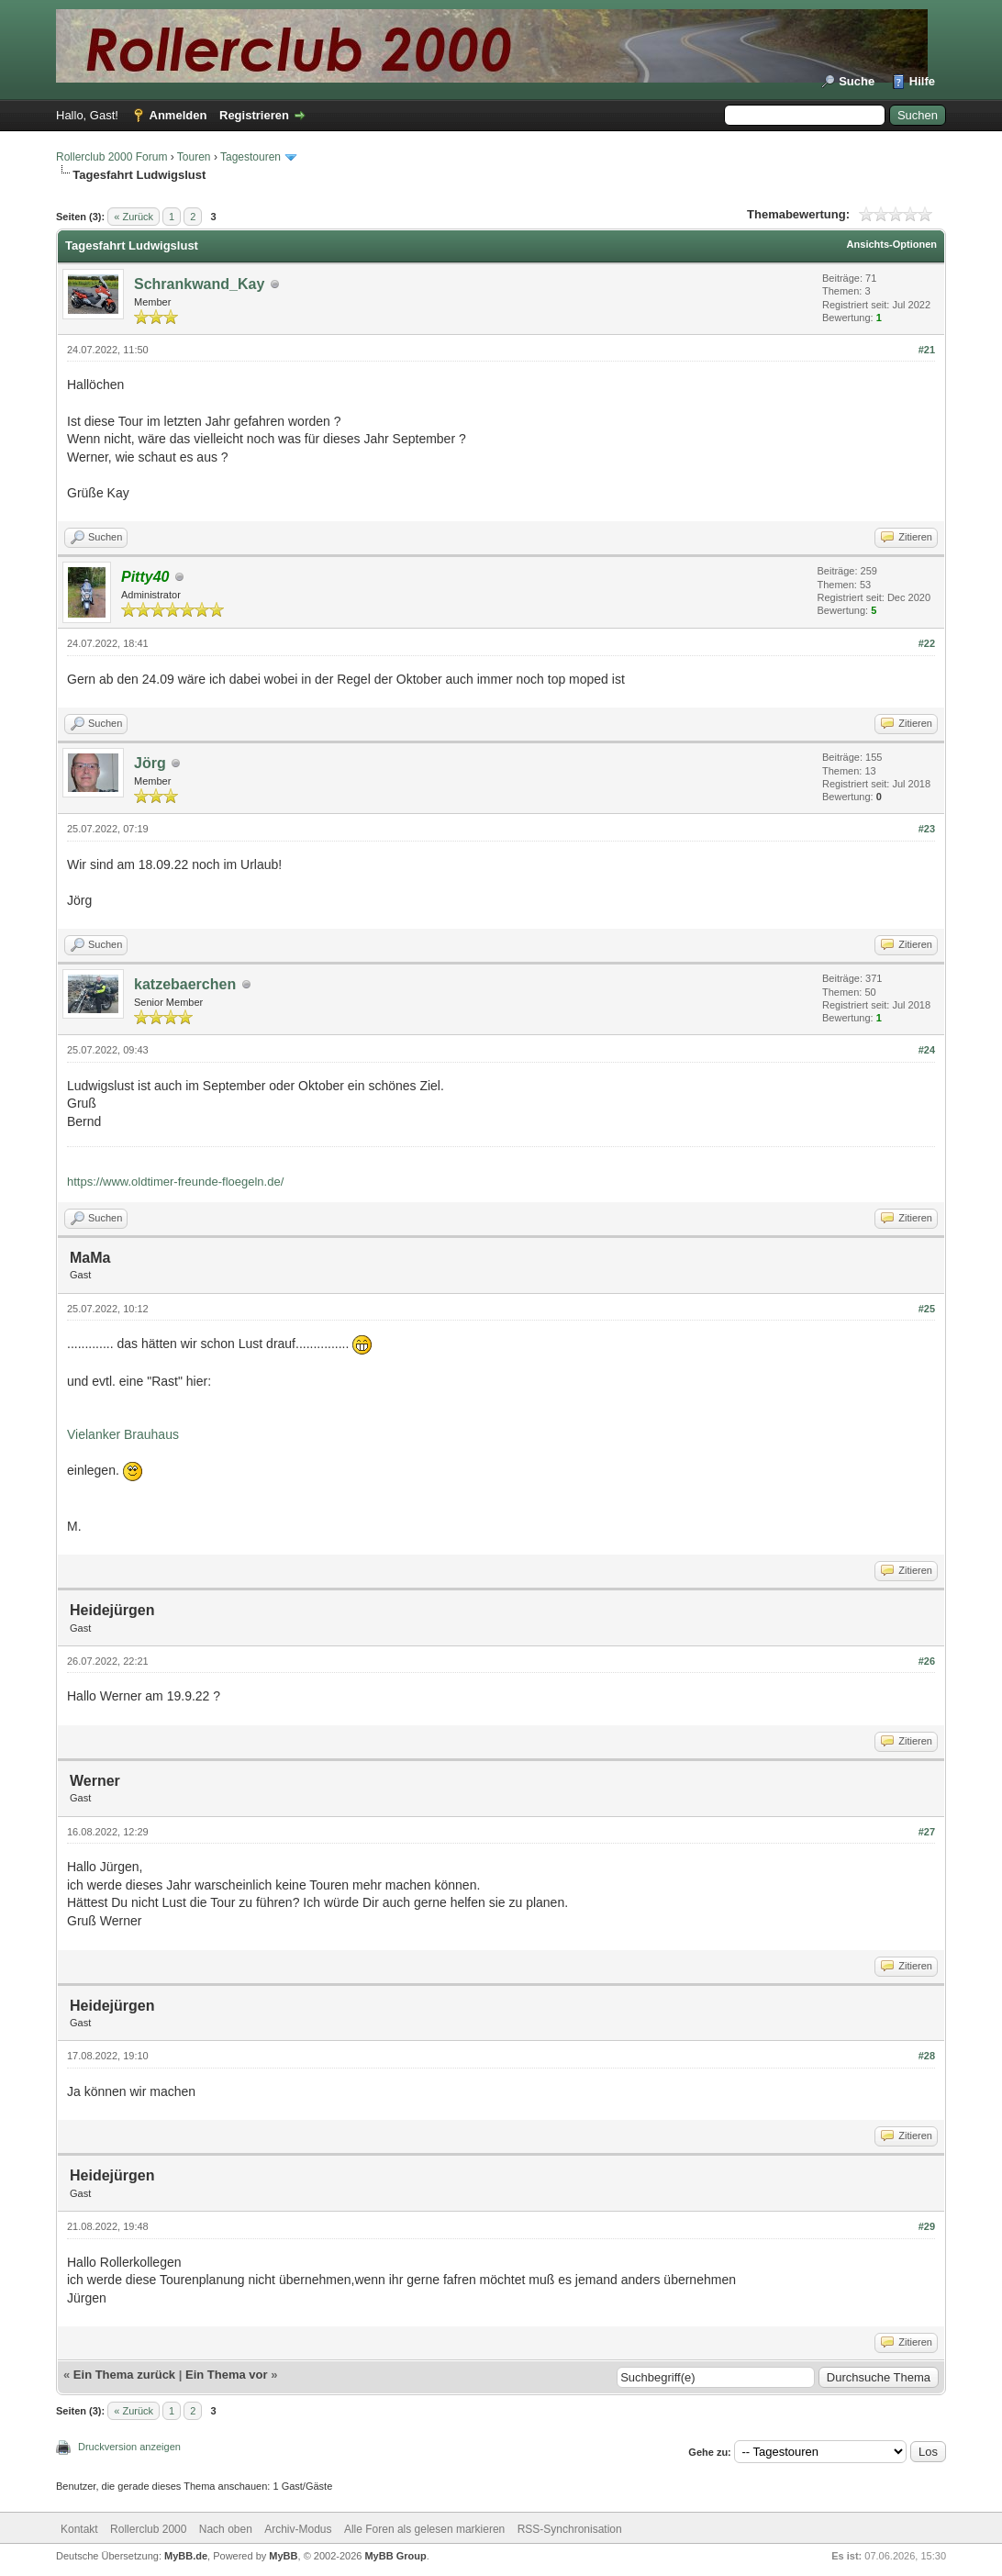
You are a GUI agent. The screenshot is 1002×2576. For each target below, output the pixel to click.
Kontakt (79, 2529)
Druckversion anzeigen (129, 2446)
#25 (926, 1308)
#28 (926, 2055)
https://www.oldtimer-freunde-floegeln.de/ (175, 1181)
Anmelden (178, 115)
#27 (926, 1831)
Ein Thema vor (226, 2374)
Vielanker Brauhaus (123, 1434)
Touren (194, 157)
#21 (926, 349)
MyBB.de (185, 2555)
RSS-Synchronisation (570, 2529)
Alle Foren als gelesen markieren (424, 2529)
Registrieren (254, 115)
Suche (856, 81)
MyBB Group (395, 2555)
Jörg (150, 763)
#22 (926, 643)
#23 (926, 828)
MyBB (283, 2555)
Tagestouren (250, 157)
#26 (926, 1661)
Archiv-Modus (297, 2529)
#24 (926, 1049)
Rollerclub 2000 (148, 2529)
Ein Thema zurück (124, 2374)
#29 (926, 2226)
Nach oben (225, 2529)
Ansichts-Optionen (892, 244)
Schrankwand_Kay (199, 284)
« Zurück (133, 216)
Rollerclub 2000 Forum (111, 157)
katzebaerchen (185, 984)
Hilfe (922, 81)
